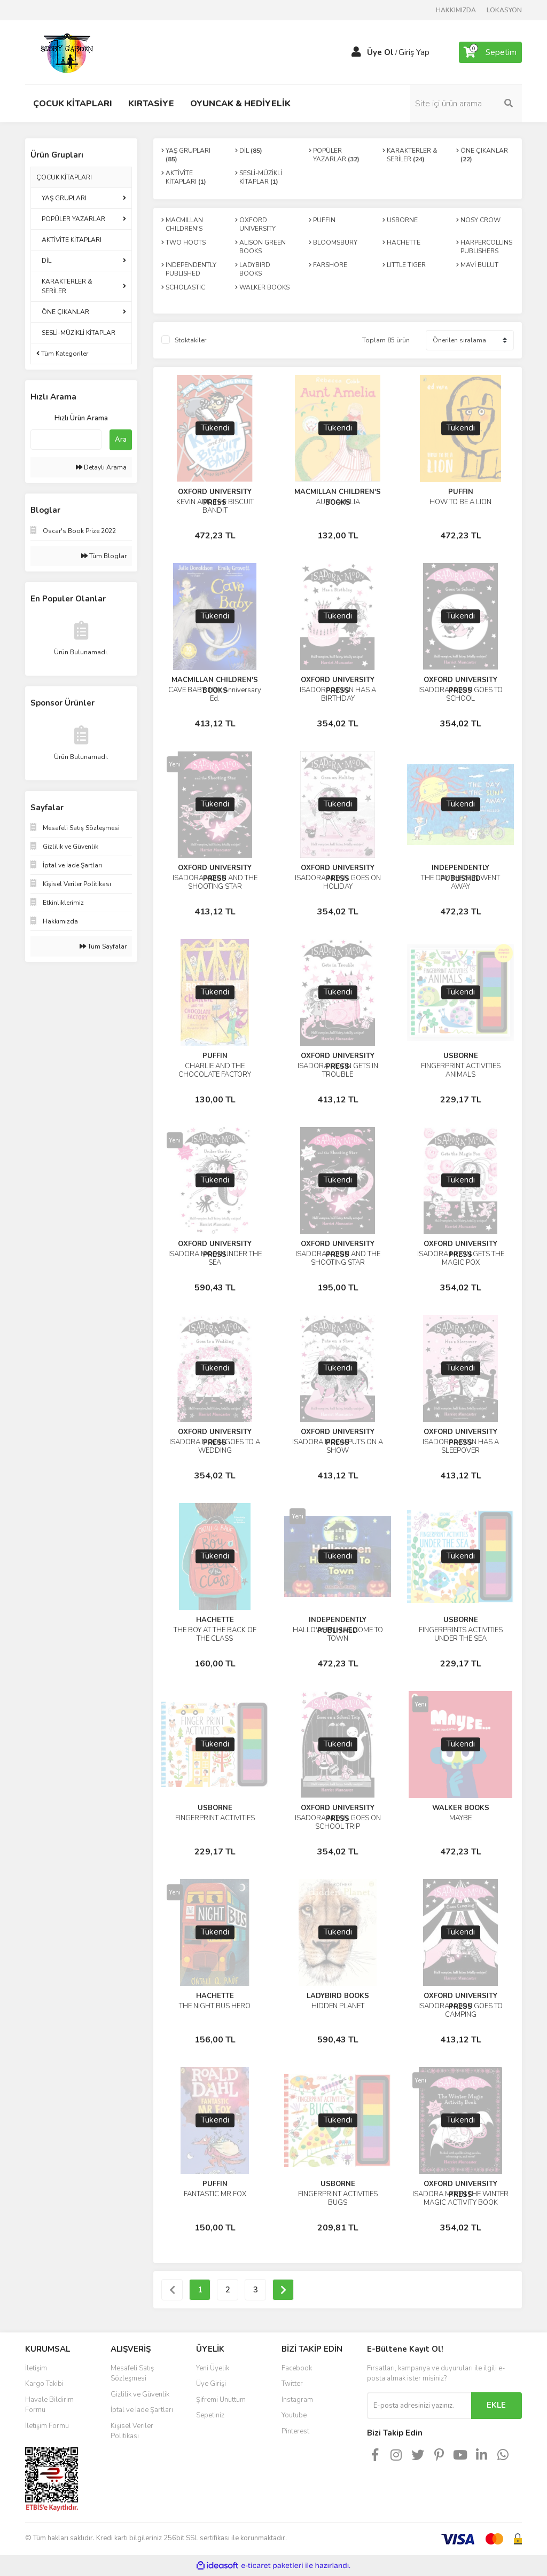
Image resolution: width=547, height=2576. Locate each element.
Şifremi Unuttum (221, 2400)
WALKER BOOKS (460, 1808)
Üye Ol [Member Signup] (380, 52)
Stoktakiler (190, 340)
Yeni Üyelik (212, 2368)
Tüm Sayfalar (103, 946)
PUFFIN (460, 492)
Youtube (294, 2415)
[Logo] (68, 52)
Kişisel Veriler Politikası (132, 2431)
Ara (121, 439)
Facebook (297, 2368)
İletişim (36, 2368)
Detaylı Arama (101, 467)
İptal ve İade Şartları (142, 2410)
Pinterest (295, 2431)
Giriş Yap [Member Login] (413, 52)
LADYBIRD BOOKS (338, 1996)
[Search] (466, 103)
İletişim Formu (47, 2426)
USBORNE (460, 1056)
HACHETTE (215, 1620)
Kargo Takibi (44, 2384)
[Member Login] (356, 52)
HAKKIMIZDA (456, 10)
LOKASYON (504, 10)
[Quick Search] (65, 439)
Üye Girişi (211, 2384)
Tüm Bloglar (104, 556)
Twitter (292, 2384)
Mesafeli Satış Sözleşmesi (132, 2373)
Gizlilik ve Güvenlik (140, 2394)
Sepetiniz (210, 2415)
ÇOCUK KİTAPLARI (64, 177)
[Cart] (490, 52)
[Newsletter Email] (419, 2405)
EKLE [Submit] (496, 2405)
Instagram (297, 2400)
